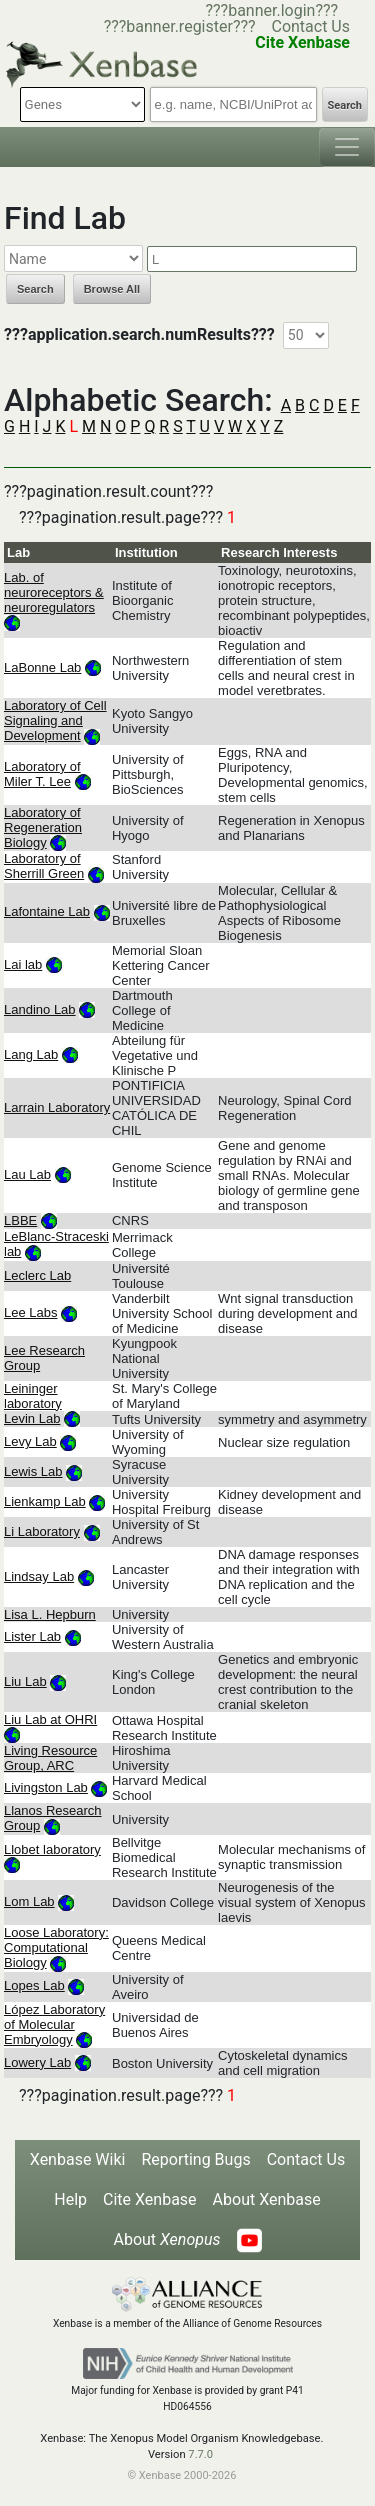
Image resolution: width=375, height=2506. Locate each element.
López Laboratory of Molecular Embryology (54, 2024)
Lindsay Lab (39, 1576)
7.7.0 (200, 2454)
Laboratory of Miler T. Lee (42, 774)
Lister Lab (32, 1636)
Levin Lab (32, 1418)
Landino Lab (40, 1009)
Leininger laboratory (33, 1396)
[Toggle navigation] (347, 147)
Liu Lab (25, 1681)
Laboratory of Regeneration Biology (43, 827)
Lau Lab (27, 1174)
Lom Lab (29, 1901)
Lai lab (23, 964)
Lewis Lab (33, 1471)
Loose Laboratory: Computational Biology (56, 1947)
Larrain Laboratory (57, 1107)
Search (345, 105)
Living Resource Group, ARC (50, 1758)
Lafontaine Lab (47, 911)
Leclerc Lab (37, 1275)
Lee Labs (31, 1312)
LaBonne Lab (42, 667)
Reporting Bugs (195, 2159)
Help (70, 2199)
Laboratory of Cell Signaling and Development (55, 720)
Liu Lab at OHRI (50, 1719)
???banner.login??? (271, 10)
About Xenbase (267, 2199)
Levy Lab (30, 1441)
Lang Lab (31, 1054)
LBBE (20, 1220)
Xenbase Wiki (78, 2159)
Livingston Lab (46, 1787)
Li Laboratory (42, 1531)
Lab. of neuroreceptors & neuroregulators (54, 592)
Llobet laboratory (52, 1849)
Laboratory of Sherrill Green (44, 866)
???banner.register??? (180, 26)
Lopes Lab (34, 1985)
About (166, 2239)
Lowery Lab (37, 2062)
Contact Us (310, 26)
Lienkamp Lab (45, 1501)
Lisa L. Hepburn (50, 1614)
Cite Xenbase (150, 2199)
